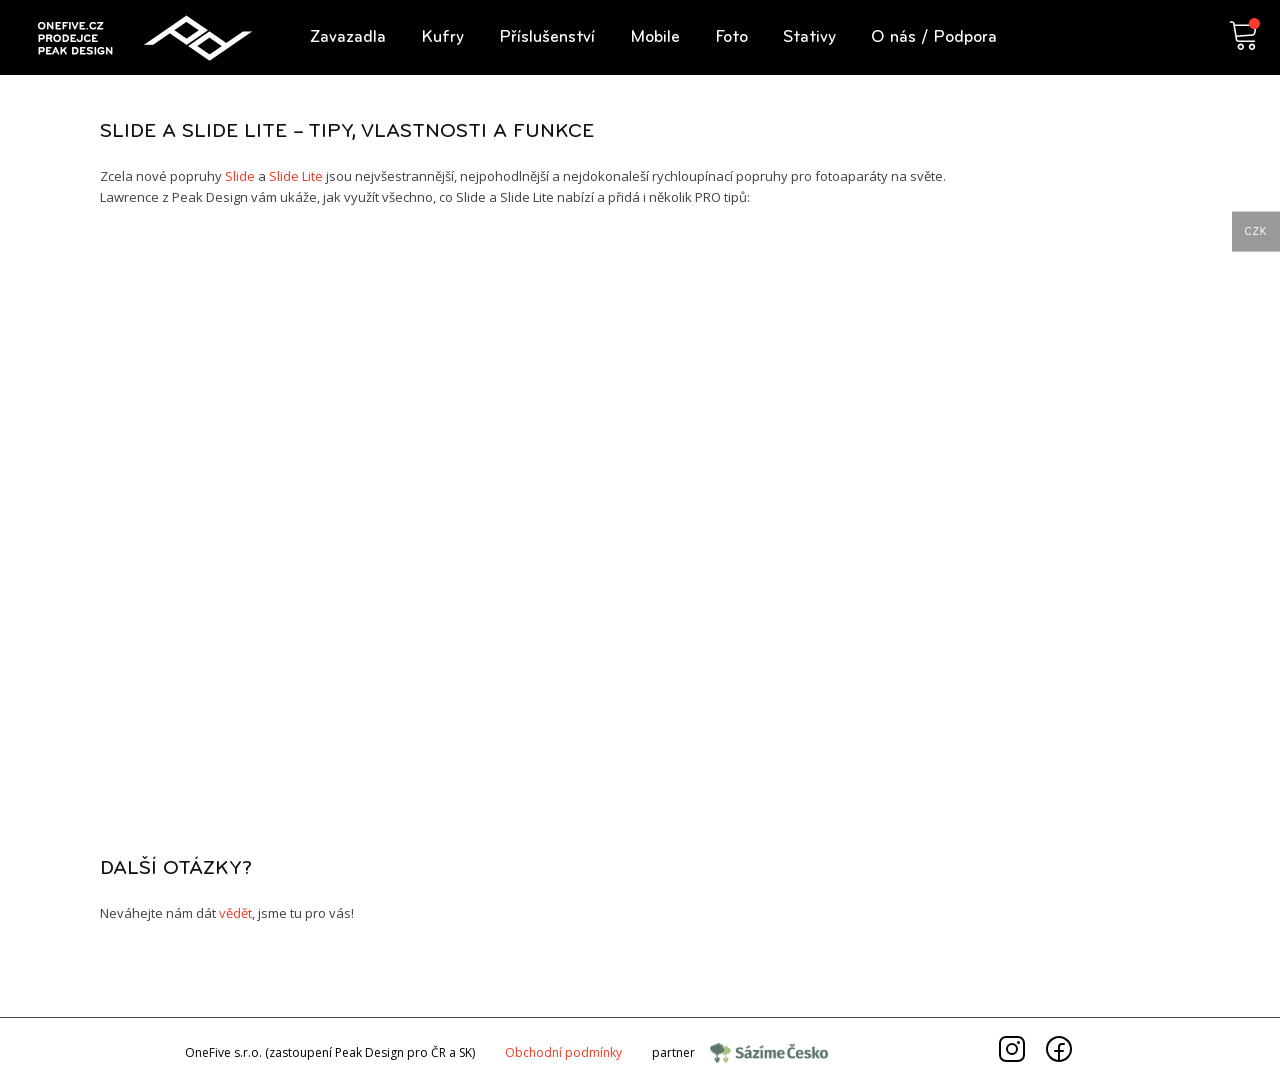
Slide (240, 176)
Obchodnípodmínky (563, 1052)
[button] (348, 37)
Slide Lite (296, 176)
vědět (235, 913)
